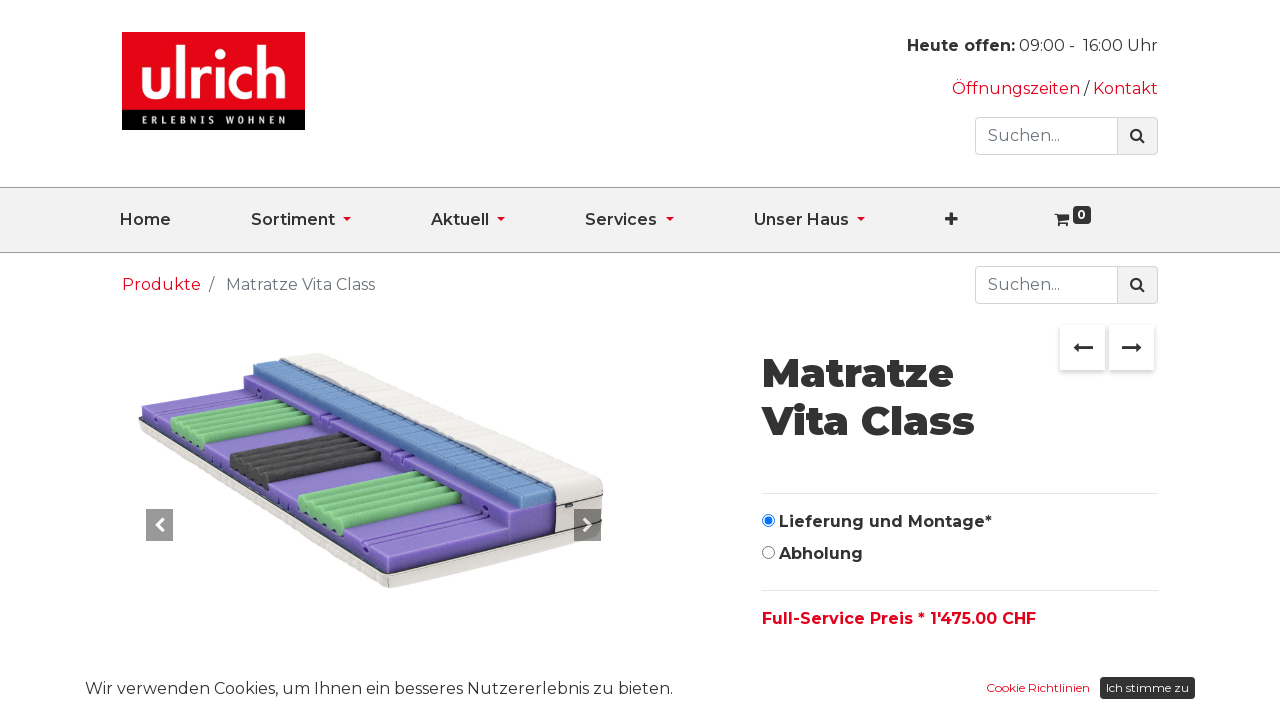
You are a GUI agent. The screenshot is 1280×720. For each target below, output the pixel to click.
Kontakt (1125, 88)
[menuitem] (185, 220)
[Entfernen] (781, 682)
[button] (991, 220)
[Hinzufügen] (868, 682)
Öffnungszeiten (1018, 88)
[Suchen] (1137, 136)
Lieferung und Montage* (885, 521)
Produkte (161, 284)
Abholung (821, 553)
